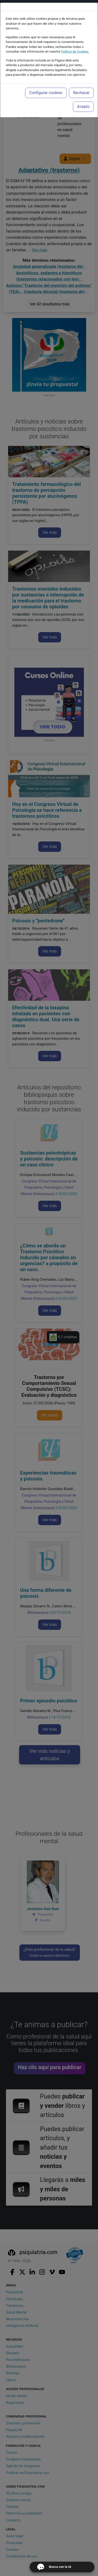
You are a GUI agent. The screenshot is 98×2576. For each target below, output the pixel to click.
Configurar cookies (46, 92)
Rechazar (81, 92)
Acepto (83, 106)
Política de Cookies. (75, 51)
